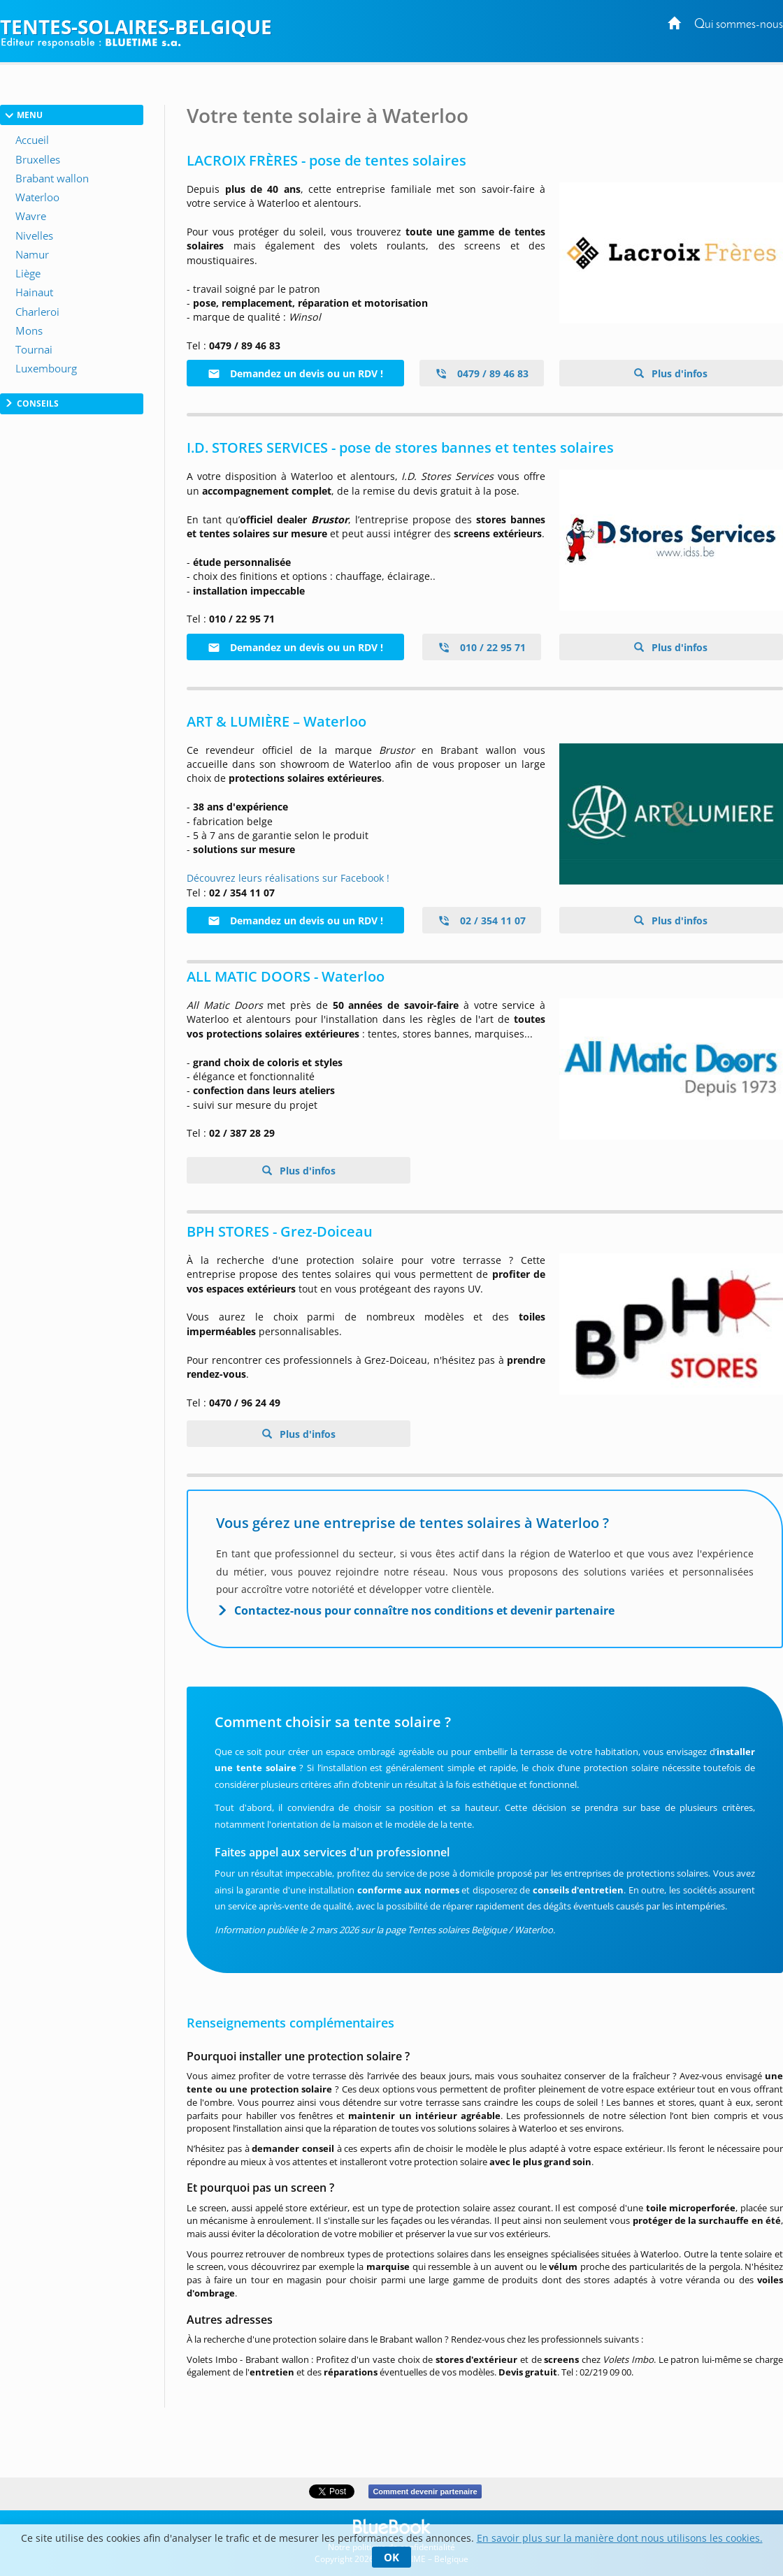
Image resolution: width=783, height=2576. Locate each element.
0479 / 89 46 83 (482, 373)
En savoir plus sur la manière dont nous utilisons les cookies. (620, 2538)
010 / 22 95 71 (482, 647)
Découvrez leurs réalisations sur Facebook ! (288, 878)
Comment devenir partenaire (425, 2491)
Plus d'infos (678, 373)
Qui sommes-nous (738, 24)
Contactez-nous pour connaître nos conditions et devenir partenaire (424, 1610)
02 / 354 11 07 (482, 920)
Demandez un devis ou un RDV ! (295, 373)
